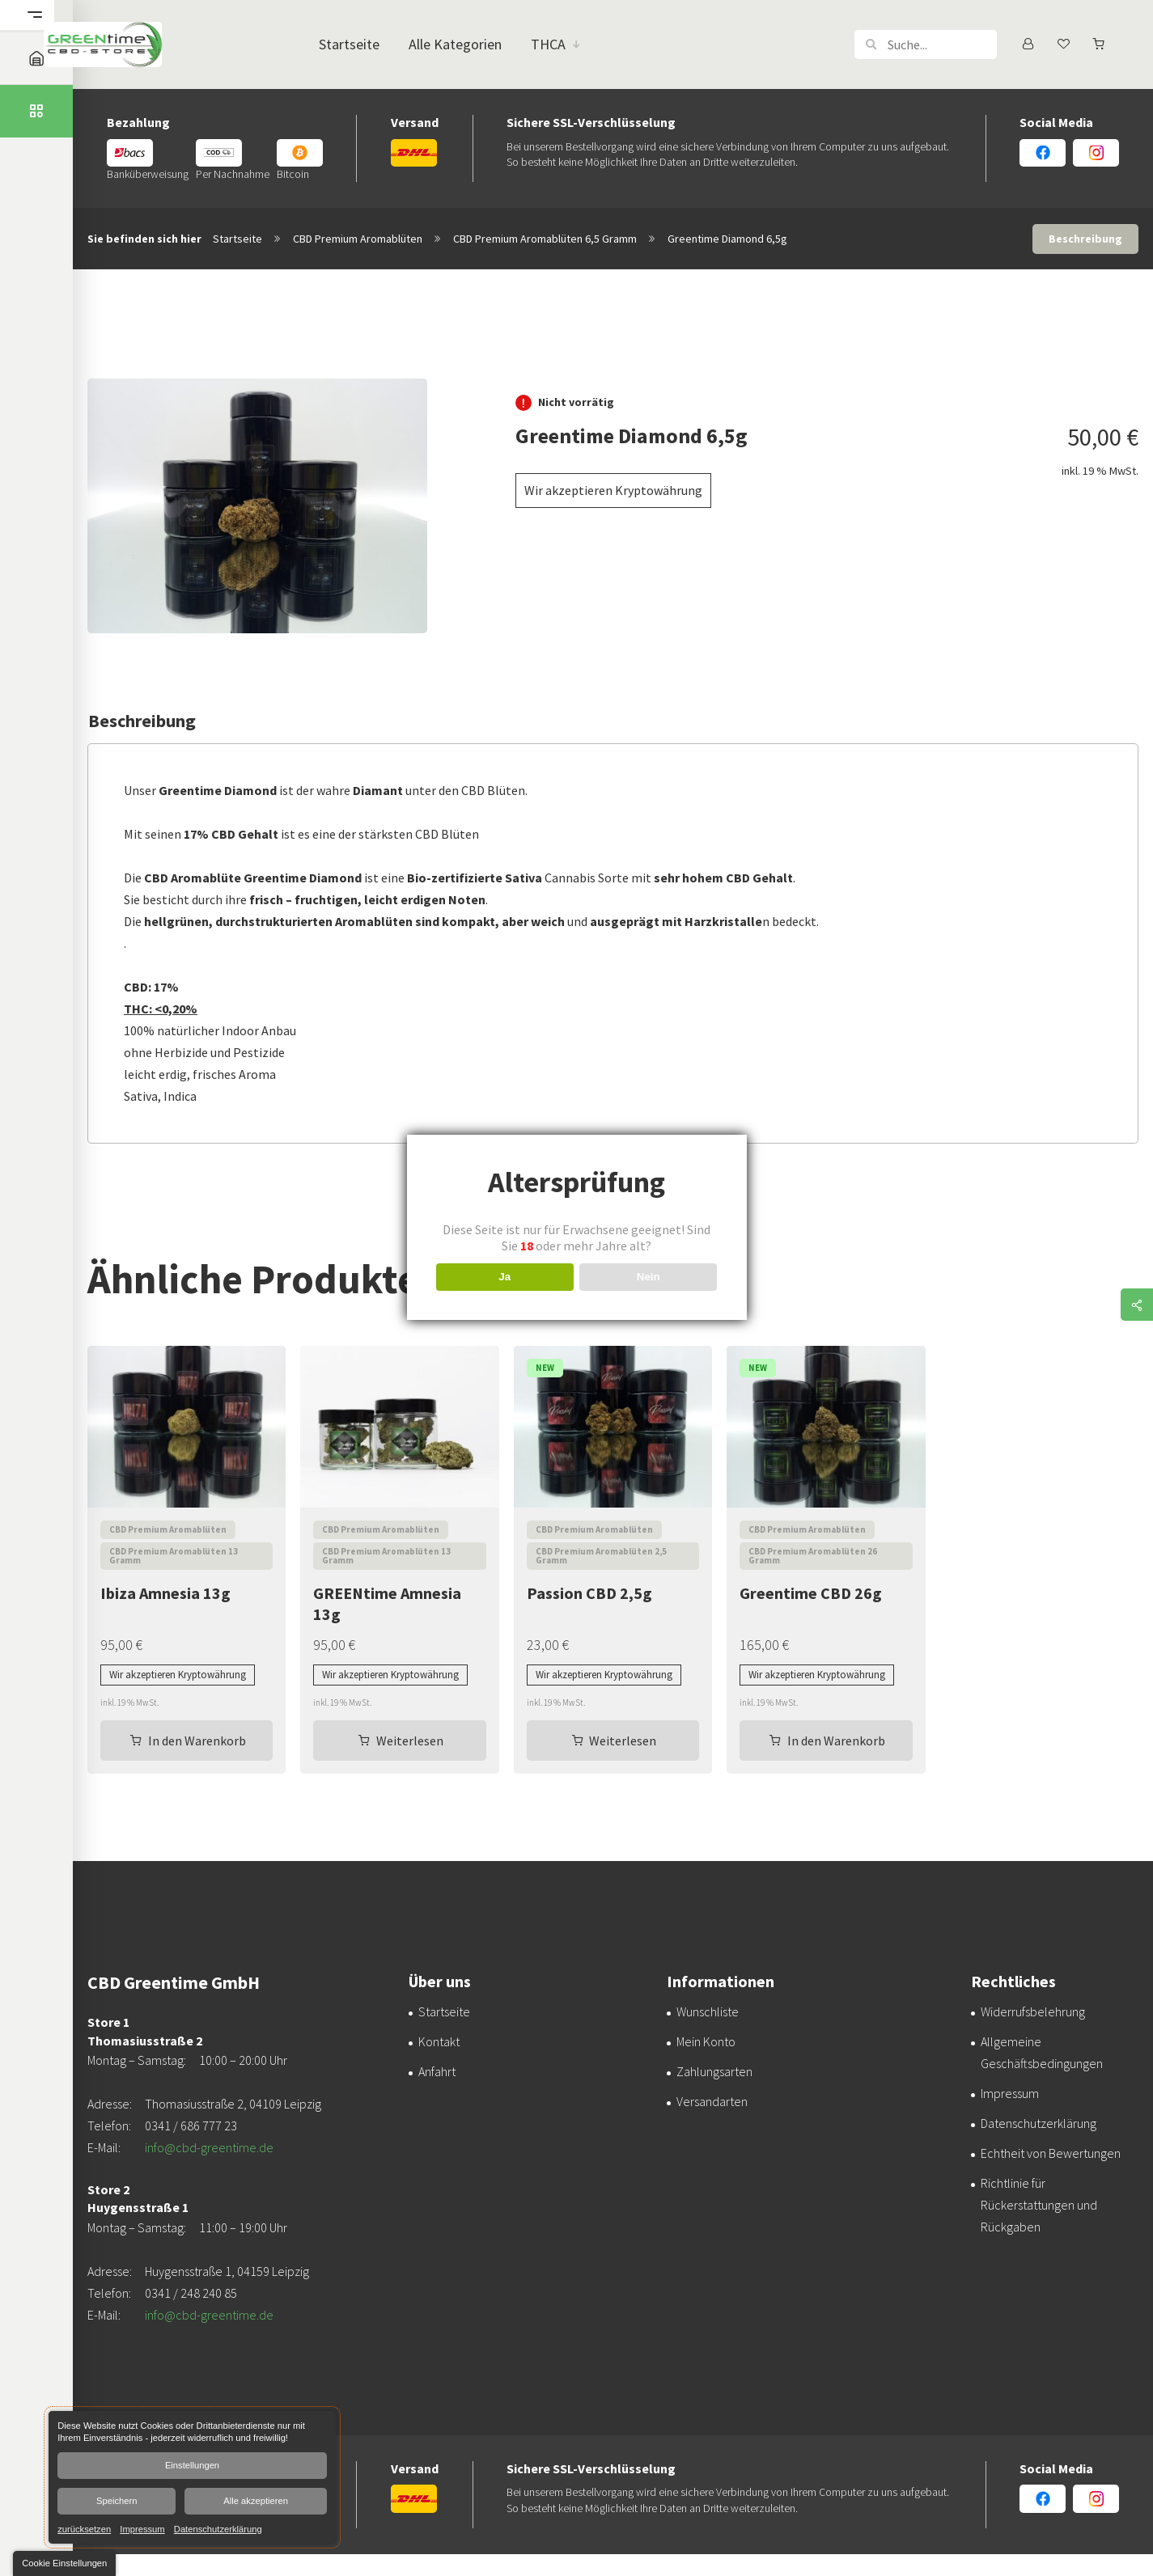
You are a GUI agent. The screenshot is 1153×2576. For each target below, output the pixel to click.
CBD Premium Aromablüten (357, 238)
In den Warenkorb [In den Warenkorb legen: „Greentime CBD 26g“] (836, 1740)
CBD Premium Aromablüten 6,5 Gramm (545, 238)
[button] (870, 44)
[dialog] (192, 2477)
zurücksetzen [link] (84, 2528)
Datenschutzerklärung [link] (218, 2528)
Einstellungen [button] (192, 2465)
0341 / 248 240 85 (191, 2293)
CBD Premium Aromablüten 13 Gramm (173, 1556)
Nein (648, 1277)
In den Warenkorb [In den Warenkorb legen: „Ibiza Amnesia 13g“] (197, 1740)
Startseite (237, 238)
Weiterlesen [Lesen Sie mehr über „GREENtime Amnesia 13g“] (409, 1740)
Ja (504, 1277)
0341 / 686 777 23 (191, 2125)
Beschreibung (1085, 238)
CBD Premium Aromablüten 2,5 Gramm (601, 1556)
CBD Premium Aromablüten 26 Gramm (812, 1556)
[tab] (1085, 239)
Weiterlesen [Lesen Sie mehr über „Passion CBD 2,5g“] (622, 1740)
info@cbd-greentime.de (209, 2147)
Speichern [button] (116, 2501)
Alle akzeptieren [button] (255, 2501)
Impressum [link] (142, 2528)
